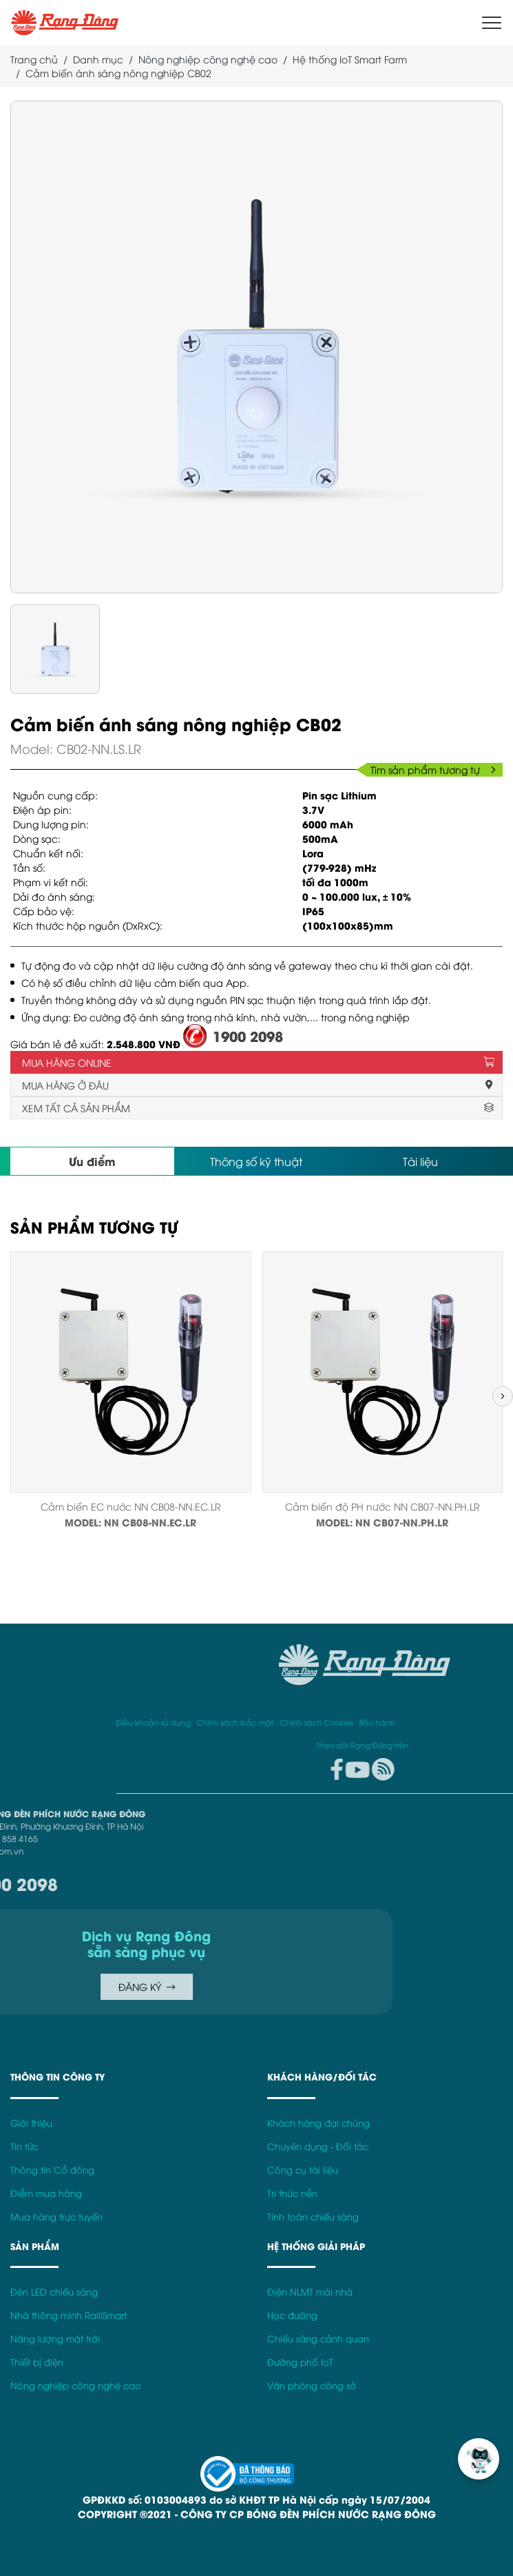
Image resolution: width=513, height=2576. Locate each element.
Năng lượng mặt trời (55, 2338)
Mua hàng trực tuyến (56, 2216)
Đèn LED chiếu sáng (54, 2292)
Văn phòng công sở (311, 2385)
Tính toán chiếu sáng (313, 2216)
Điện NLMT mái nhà (310, 2292)
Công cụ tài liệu (302, 2170)
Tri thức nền (292, 2193)
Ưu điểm (92, 1161)
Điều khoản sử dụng (339, 1722)
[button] (502, 1396)
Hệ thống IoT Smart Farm (350, 58)
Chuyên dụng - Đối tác (317, 2146)
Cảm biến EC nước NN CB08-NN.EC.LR (131, 1506)
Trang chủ (34, 58)
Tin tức (24, 2146)
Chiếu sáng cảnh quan (318, 2338)
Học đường (292, 2315)
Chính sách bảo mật (420, 1722)
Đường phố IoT (300, 2362)
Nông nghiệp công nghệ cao (208, 58)
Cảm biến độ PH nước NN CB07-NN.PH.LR (382, 1506)
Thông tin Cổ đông (52, 2170)
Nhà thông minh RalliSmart (68, 2315)
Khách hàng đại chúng (318, 2123)
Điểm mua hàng (46, 2193)
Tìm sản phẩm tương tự (433, 769)
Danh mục (98, 58)
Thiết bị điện (36, 2362)
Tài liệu (420, 1161)
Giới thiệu (31, 2123)
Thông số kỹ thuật (256, 1161)
